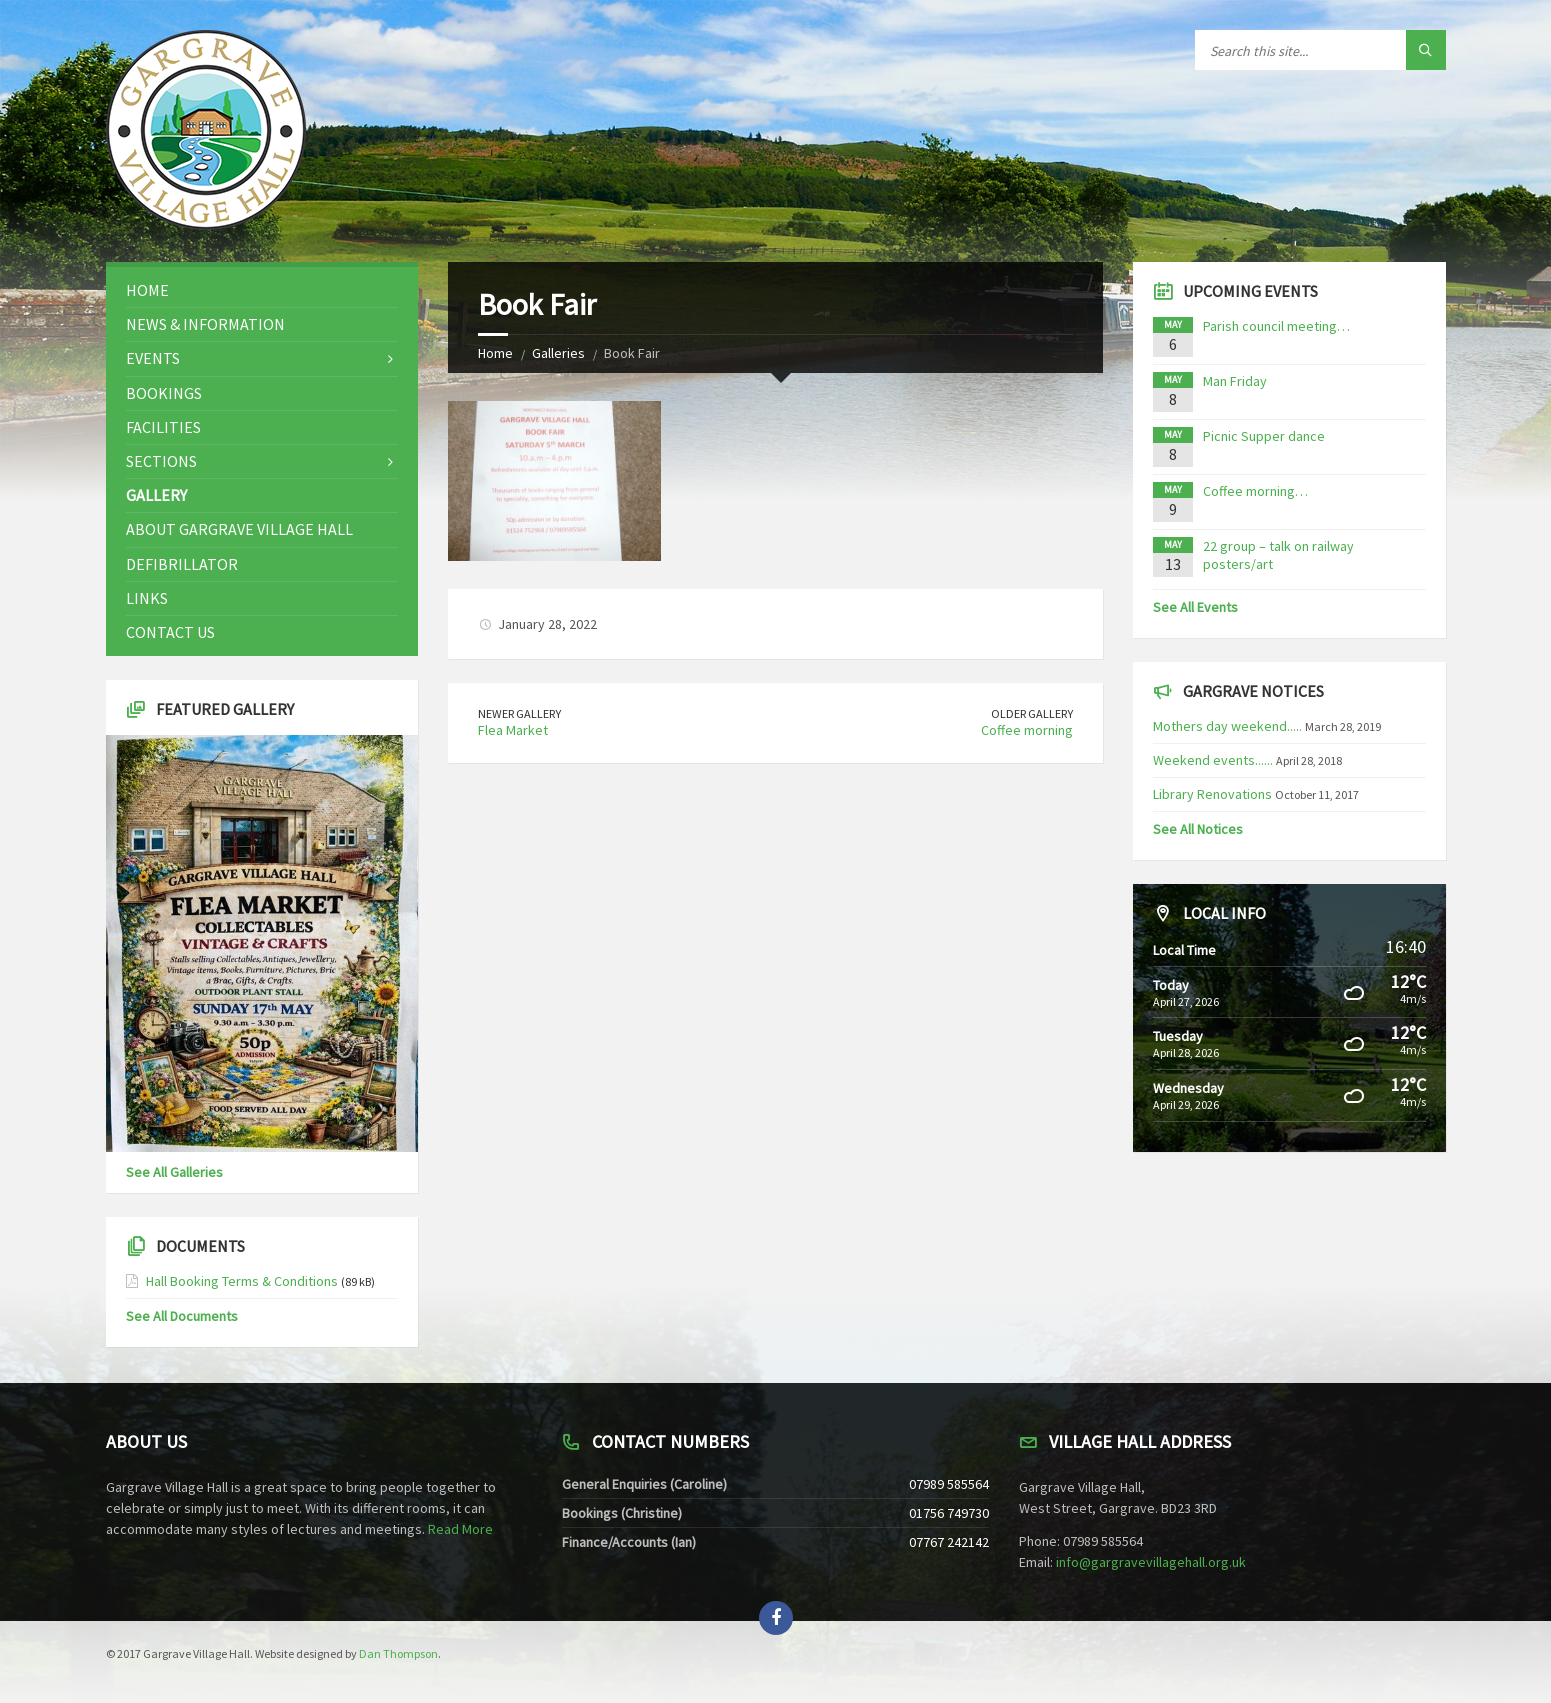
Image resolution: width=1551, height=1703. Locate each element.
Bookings (164, 393)
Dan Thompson (398, 1653)
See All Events (1195, 607)
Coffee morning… (1255, 491)
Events (153, 358)
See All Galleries (174, 1172)
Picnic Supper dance (1264, 436)
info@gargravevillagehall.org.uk (1151, 1562)
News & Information (205, 324)
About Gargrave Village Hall (239, 529)
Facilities (163, 427)
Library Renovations (1212, 794)
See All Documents (182, 1316)
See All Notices (1198, 829)
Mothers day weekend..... (1227, 726)
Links (147, 598)
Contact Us (170, 632)
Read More (460, 1529)
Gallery (156, 495)
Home (495, 353)
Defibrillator (182, 564)
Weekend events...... (1213, 760)
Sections (161, 461)
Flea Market (513, 730)
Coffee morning (1027, 730)
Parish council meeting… (1276, 326)
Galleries (558, 353)
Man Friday (1235, 381)
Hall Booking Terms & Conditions (242, 1281)
